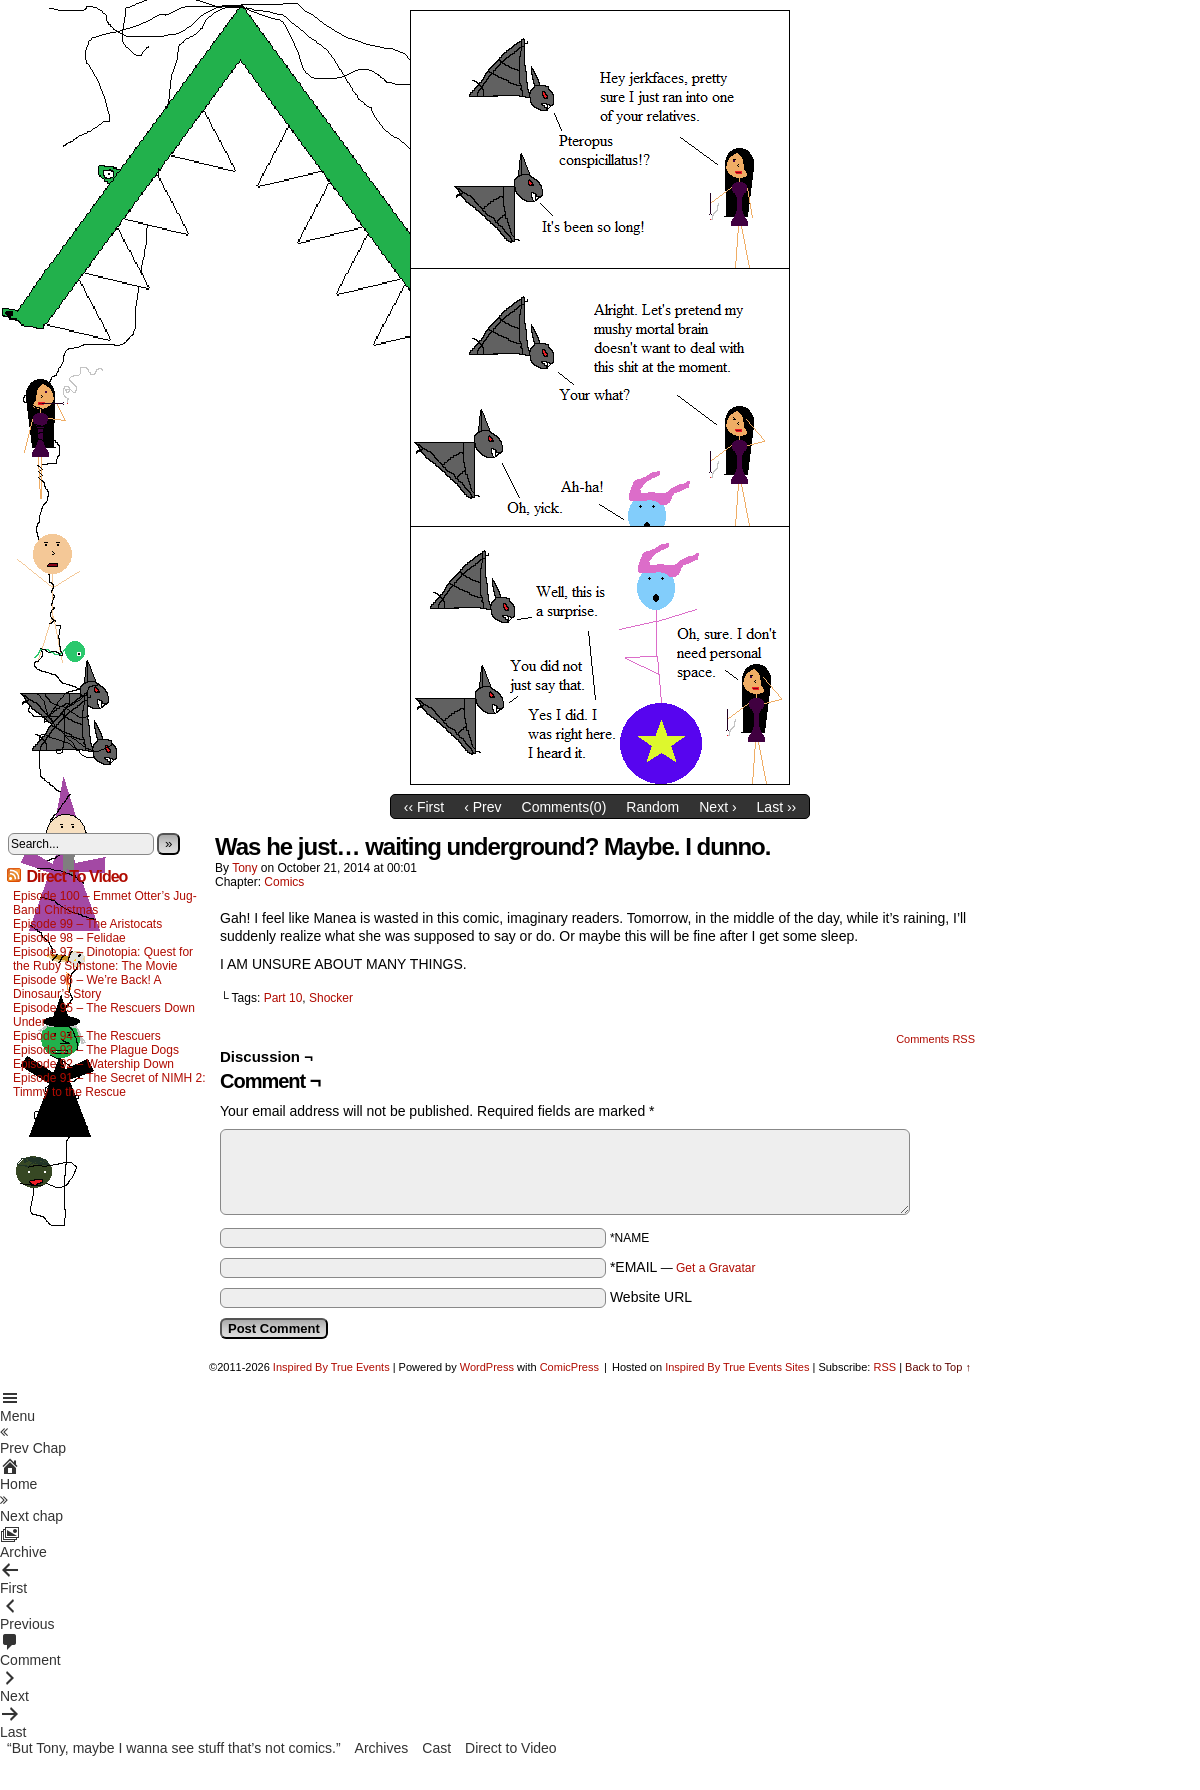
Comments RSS (935, 1039)
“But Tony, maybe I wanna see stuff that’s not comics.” (174, 1748)
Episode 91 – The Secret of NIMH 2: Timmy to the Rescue (109, 1085)
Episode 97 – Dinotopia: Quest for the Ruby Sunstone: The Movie (103, 959)
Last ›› (777, 807)
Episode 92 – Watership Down (93, 1064)
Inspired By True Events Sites (737, 1367)
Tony (244, 868)
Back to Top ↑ (938, 1367)
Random (652, 807)
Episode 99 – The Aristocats (87, 924)
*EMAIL (683, 1267)
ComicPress (569, 1367)
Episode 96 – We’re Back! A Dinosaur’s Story (87, 987)
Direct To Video (76, 876)
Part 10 (283, 998)
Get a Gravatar (715, 1268)
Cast (436, 1748)
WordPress (487, 1367)
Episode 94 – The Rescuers (87, 1036)
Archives (382, 1748)
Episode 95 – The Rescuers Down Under (104, 1015)
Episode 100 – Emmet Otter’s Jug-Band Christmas (105, 903)
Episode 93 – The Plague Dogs (96, 1050)
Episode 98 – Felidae (69, 938)
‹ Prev (482, 807)
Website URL (651, 1297)
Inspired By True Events (331, 1367)
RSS (884, 1367)
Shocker (331, 998)
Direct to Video (511, 1748)
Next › (717, 807)
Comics (284, 882)
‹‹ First (424, 807)
